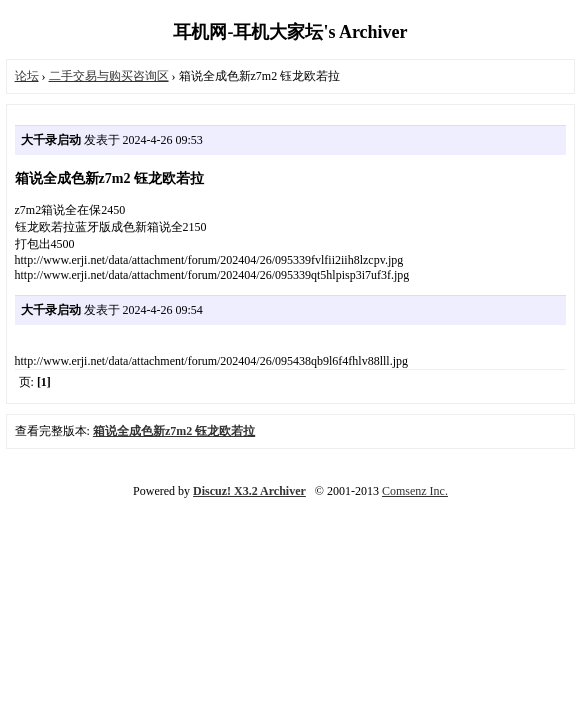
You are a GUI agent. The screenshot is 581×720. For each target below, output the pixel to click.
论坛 (27, 76)
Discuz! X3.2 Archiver (249, 491)
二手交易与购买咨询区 (109, 76)
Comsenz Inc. (415, 491)
